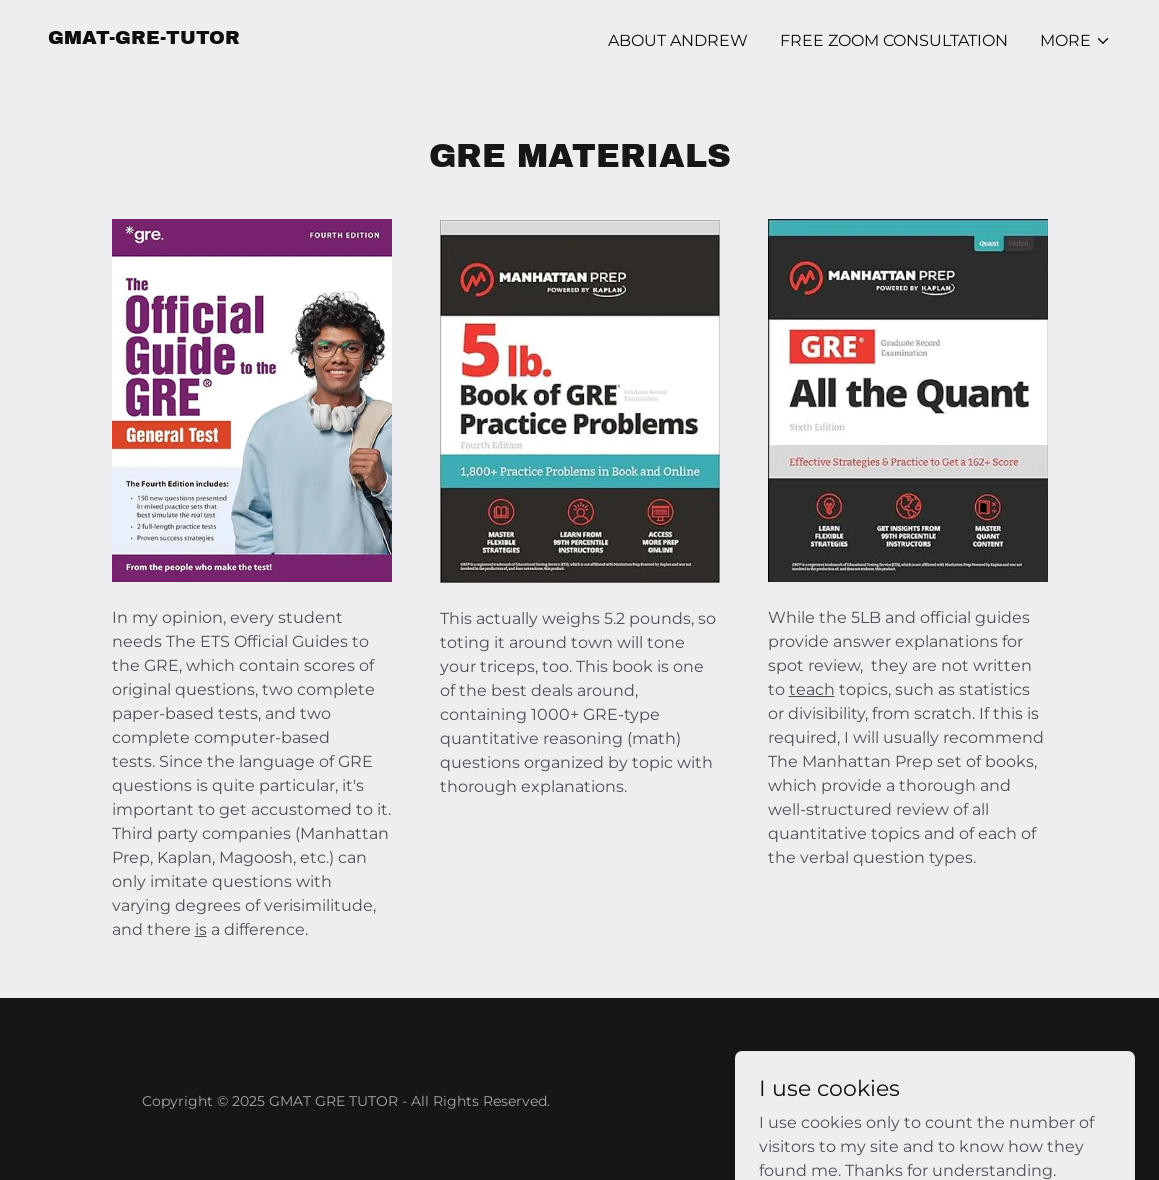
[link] (144, 38)
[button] (1075, 41)
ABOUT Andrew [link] (678, 40)
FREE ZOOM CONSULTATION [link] (894, 40)
